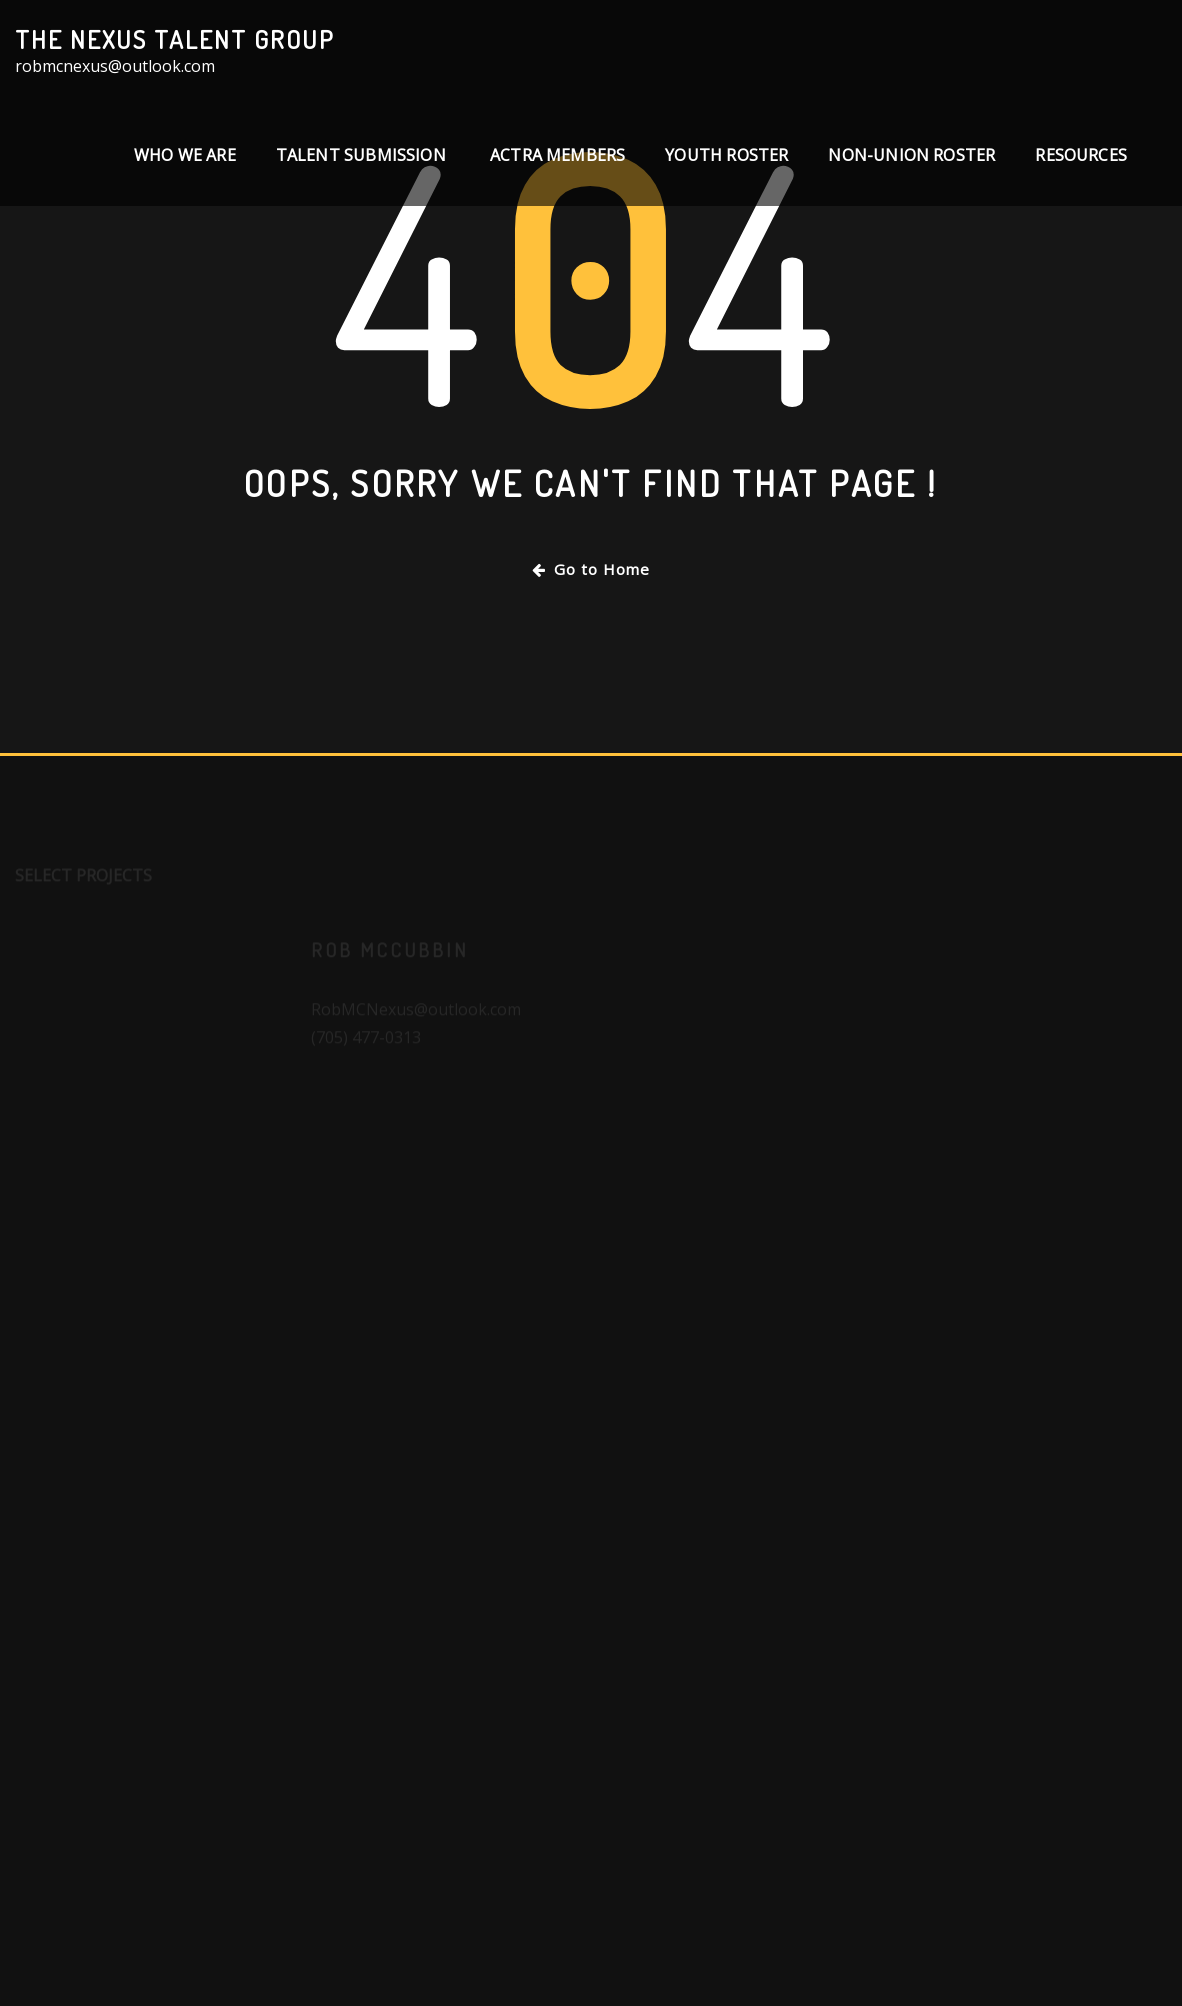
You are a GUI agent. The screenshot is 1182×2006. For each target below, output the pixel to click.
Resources (1081, 155)
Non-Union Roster (911, 155)
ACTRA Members (557, 155)
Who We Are (185, 155)
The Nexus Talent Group (175, 39)
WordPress (612, 1962)
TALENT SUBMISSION (363, 155)
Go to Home (591, 569)
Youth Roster (726, 155)
